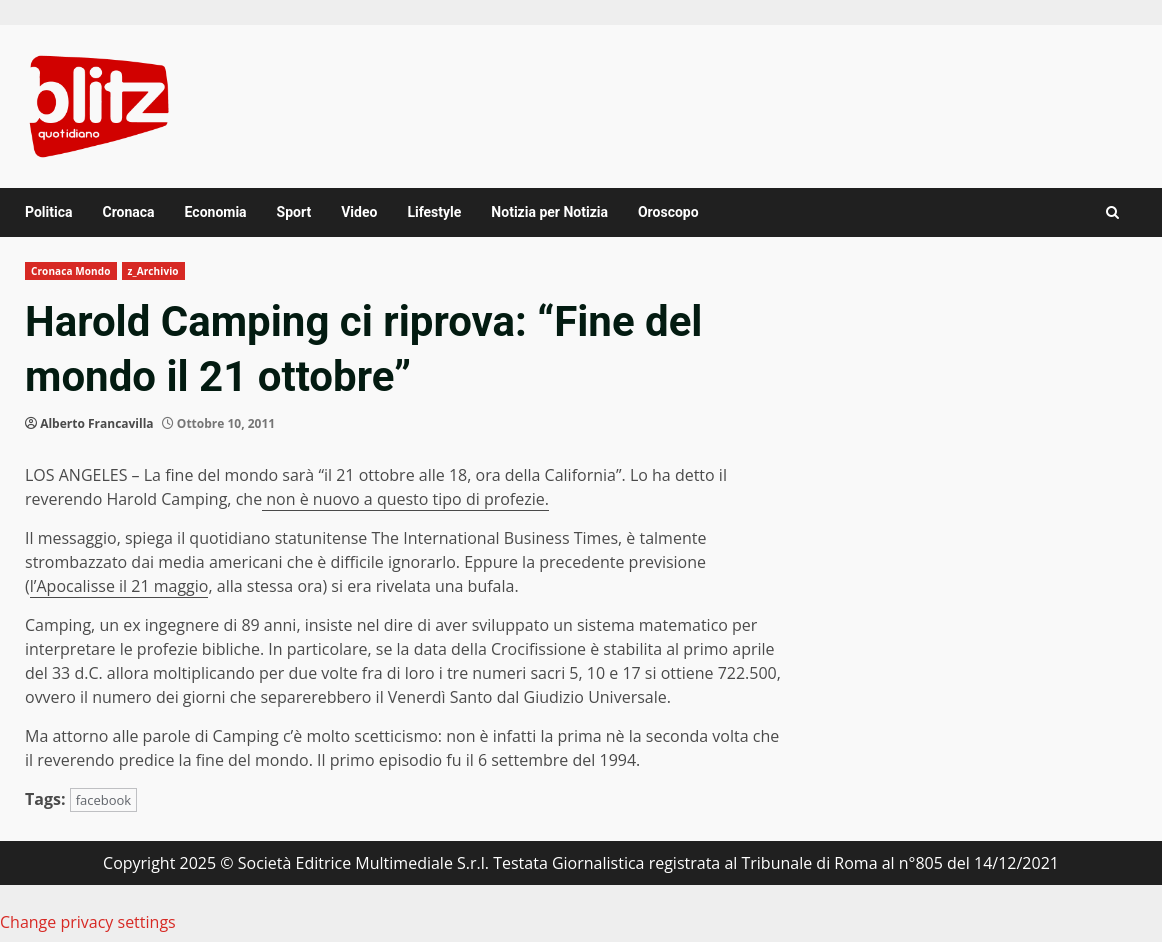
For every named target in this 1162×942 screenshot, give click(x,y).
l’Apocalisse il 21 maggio (119, 586)
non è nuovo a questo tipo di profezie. (405, 499)
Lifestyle (434, 212)
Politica (48, 212)
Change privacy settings (88, 922)
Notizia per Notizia (549, 212)
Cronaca (128, 212)
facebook (104, 800)
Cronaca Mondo (71, 271)
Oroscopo (668, 212)
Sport (294, 212)
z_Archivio (153, 271)
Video (359, 212)
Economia (216, 212)
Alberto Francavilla (96, 423)
